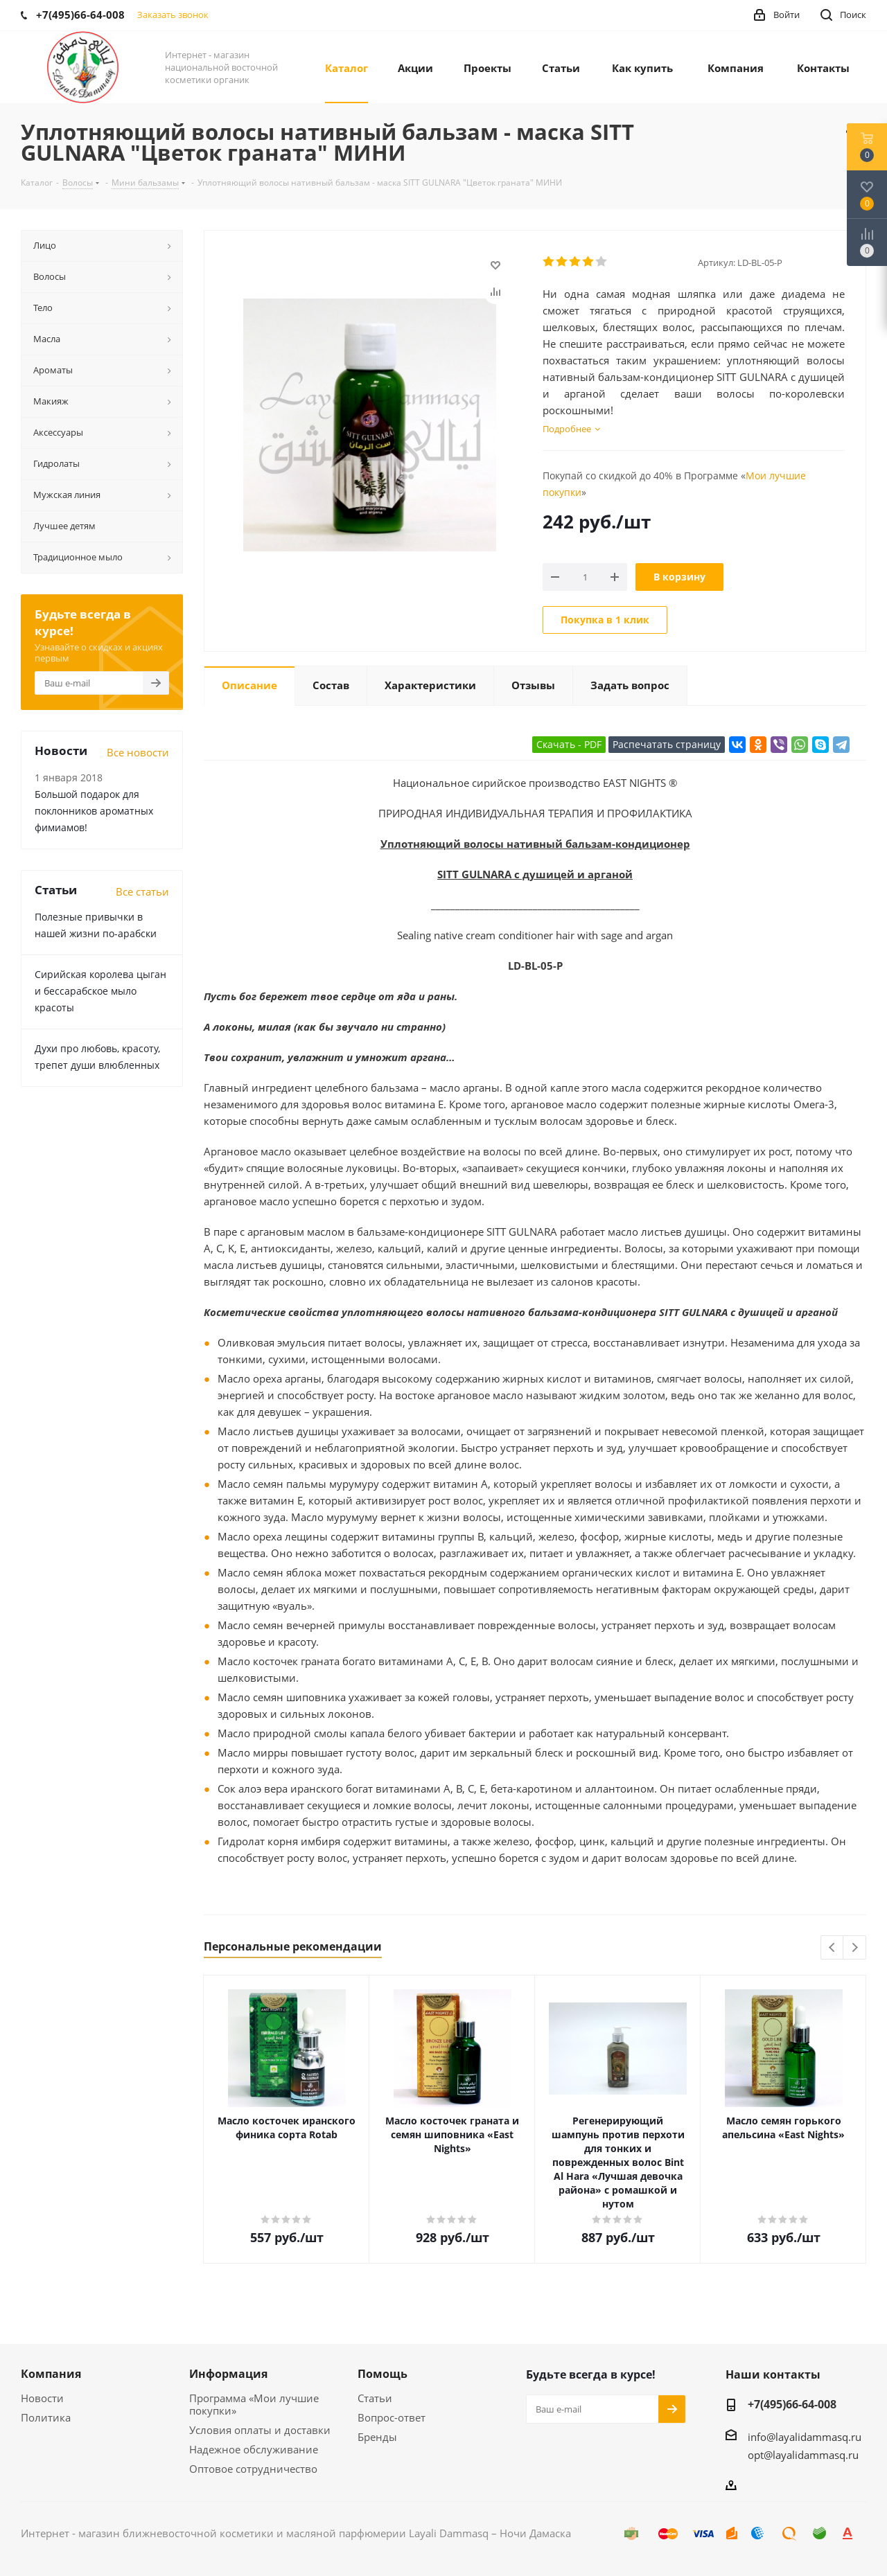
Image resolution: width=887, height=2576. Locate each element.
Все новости (138, 752)
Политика (46, 2417)
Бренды (377, 2437)
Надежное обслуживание (253, 2449)
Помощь (382, 2373)
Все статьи (142, 891)
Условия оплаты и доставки (260, 2430)
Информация (228, 2373)
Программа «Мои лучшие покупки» (254, 2404)
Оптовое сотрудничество (253, 2469)
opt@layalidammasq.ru (803, 2455)
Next (854, 1948)
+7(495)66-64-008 (792, 2404)
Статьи (375, 2398)
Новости (42, 2398)
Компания (51, 2373)
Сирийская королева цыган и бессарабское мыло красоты (100, 991)
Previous (832, 1948)
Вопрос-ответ (391, 2417)
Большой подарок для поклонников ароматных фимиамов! (94, 811)
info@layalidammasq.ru (804, 2437)
